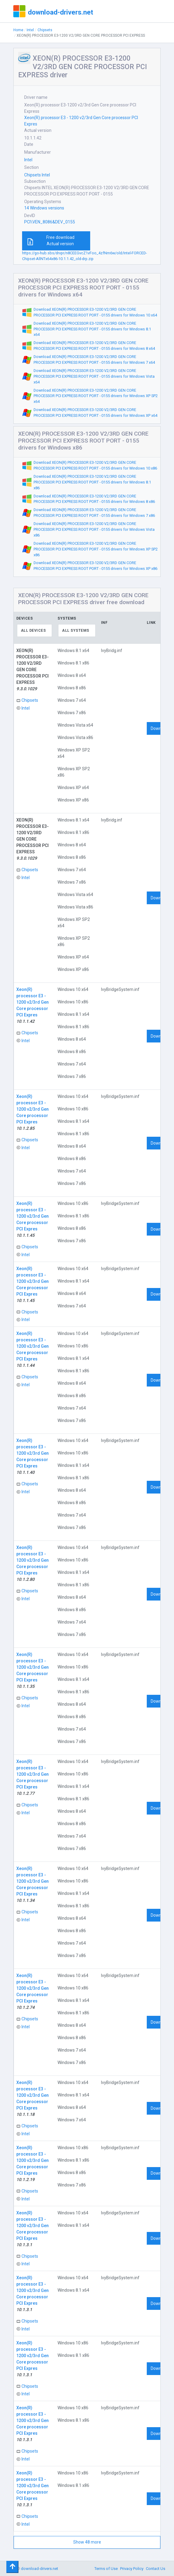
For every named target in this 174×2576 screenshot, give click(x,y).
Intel (30, 30)
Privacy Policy (131, 2568)
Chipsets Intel (37, 174)
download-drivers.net (60, 12)
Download (160, 728)
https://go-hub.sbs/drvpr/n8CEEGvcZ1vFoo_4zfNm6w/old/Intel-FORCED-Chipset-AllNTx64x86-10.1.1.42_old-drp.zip (84, 256)
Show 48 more (87, 2542)
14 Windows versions (44, 208)
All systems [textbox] (75, 630)
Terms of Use (106, 2568)
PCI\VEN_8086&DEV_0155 (49, 221)
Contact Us (155, 2568)
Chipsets (45, 30)
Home (18, 30)
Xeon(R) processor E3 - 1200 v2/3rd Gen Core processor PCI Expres (81, 120)
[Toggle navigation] (12, 2567)
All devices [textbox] (33, 630)
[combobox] (34, 630)
